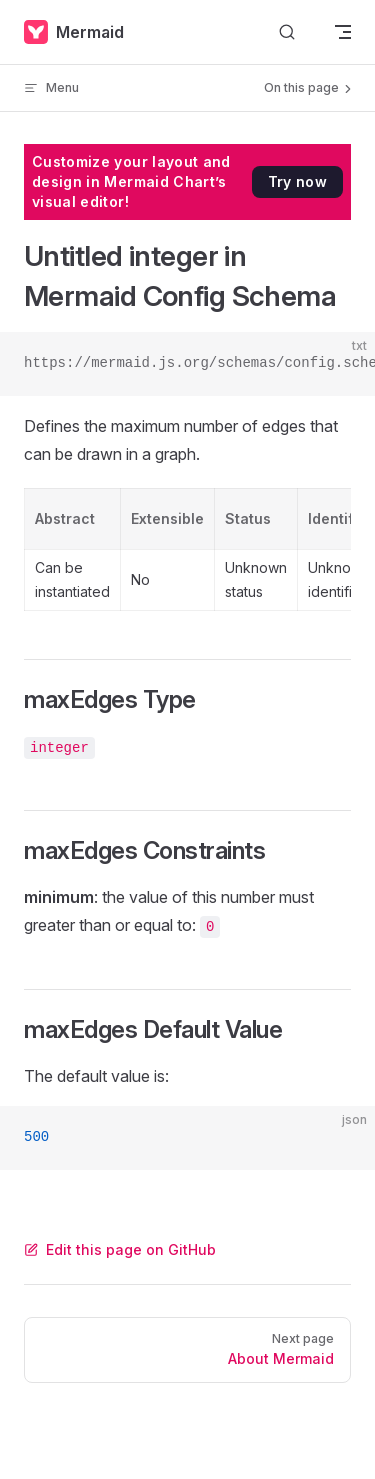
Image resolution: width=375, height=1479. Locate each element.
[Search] (287, 32)
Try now (297, 181)
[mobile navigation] (343, 32)
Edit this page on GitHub (120, 1249)
